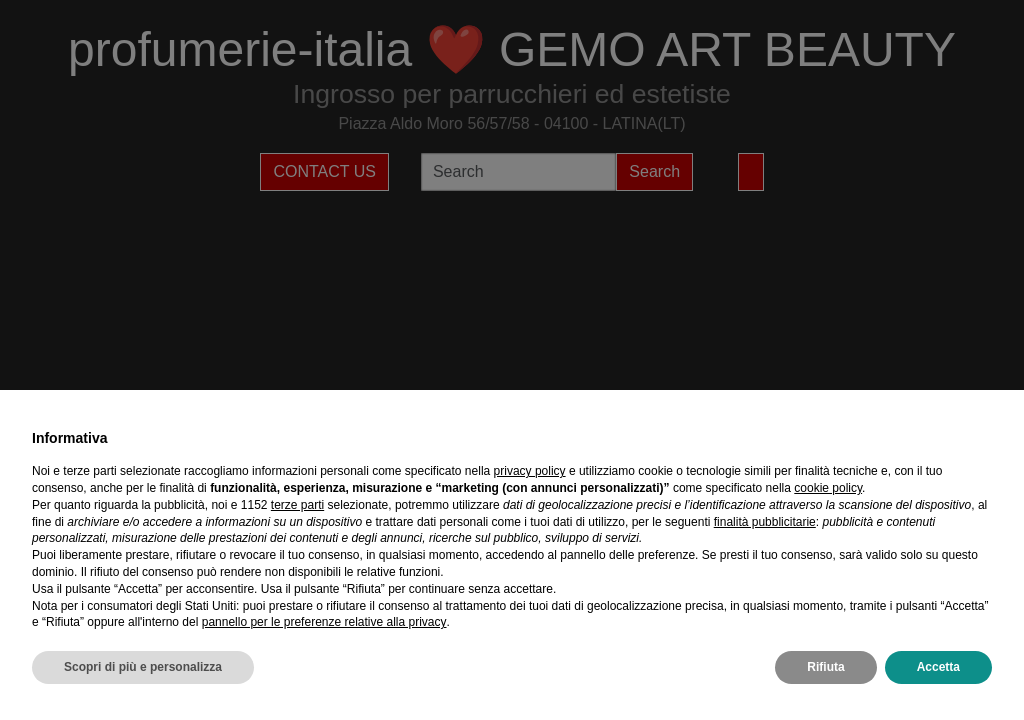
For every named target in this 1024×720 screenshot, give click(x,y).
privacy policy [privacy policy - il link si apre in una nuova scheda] (530, 471)
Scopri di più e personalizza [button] (143, 667)
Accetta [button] (938, 667)
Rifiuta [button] (825, 667)
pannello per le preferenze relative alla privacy (324, 622)
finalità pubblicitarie (765, 522)
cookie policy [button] (828, 488)
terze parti (297, 505)
